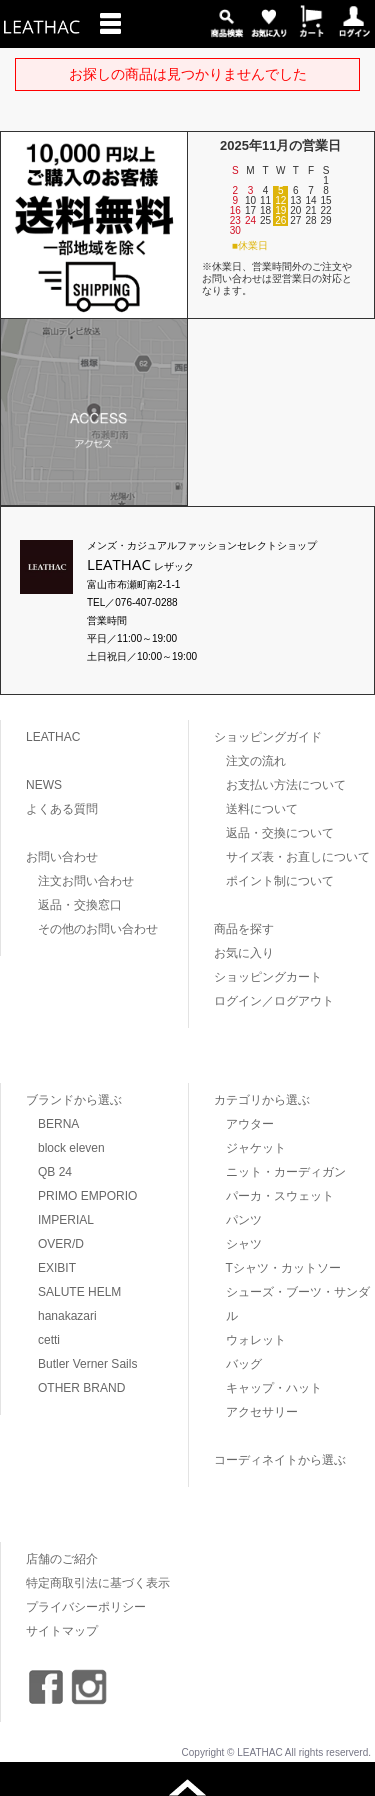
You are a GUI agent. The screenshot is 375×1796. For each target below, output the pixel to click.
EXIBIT (57, 1268)
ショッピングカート (268, 977)
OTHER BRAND (81, 1388)
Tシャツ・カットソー (283, 1268)
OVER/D (61, 1244)
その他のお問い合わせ (98, 929)
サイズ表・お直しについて (298, 857)
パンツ (244, 1220)
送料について (262, 809)
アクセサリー (262, 1412)
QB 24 (55, 1172)
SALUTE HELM (79, 1292)
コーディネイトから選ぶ (280, 1460)
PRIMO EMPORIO (87, 1196)
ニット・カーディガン (286, 1172)
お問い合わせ (62, 857)
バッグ (244, 1364)
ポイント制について (280, 881)
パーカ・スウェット (280, 1196)
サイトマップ (62, 1631)
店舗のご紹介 (62, 1559)
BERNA (58, 1124)
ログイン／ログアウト (274, 1001)
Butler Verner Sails (87, 1364)
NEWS (44, 785)
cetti (49, 1340)
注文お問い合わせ (86, 881)
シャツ (244, 1244)
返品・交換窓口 (80, 905)
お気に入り (244, 953)
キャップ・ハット (274, 1388)
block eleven (71, 1148)
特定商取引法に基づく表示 (98, 1583)
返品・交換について (280, 833)
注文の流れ (256, 761)
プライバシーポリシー (86, 1607)
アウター (250, 1124)
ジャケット (256, 1148)
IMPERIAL (66, 1220)
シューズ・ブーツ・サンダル (298, 1304)
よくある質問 (62, 809)
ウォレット (256, 1340)
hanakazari (67, 1316)
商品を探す (244, 929)
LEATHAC (53, 737)
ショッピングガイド (268, 737)
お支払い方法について (286, 785)
